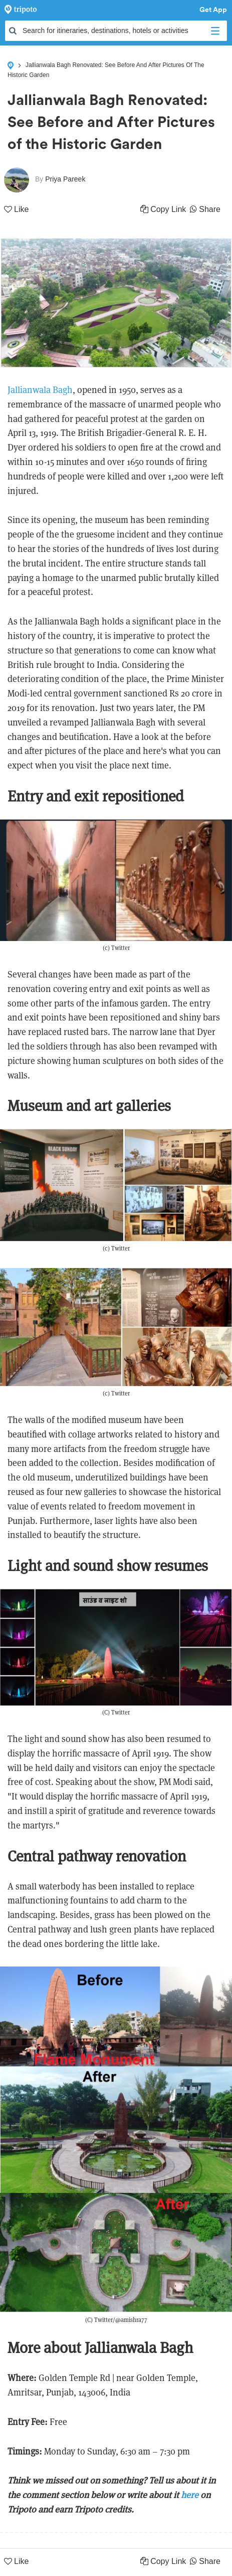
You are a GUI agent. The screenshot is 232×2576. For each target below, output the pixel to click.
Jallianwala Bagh (40, 390)
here (189, 2494)
